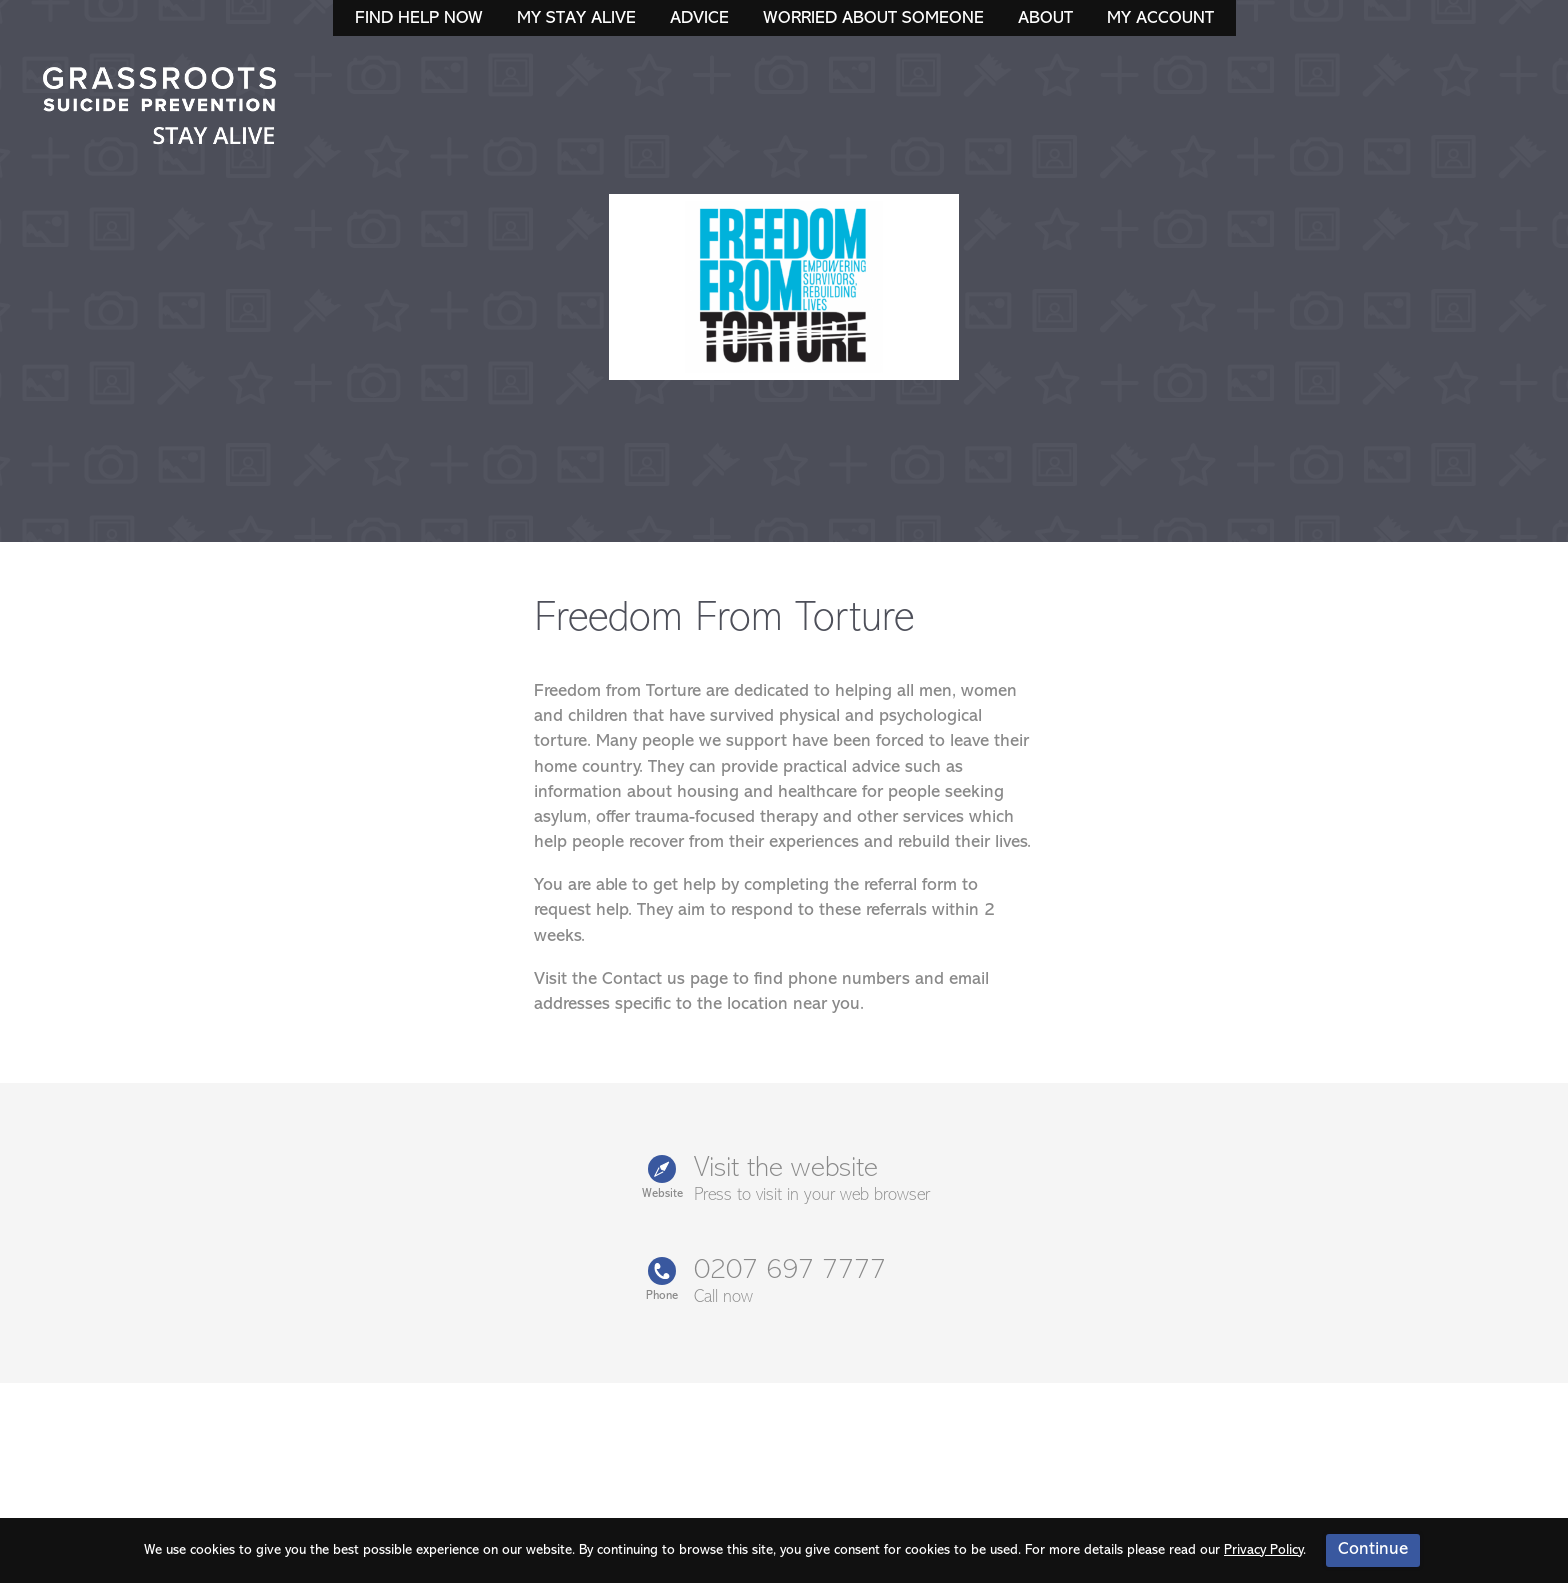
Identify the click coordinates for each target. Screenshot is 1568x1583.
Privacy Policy (1263, 1550)
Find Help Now (419, 18)
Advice (699, 18)
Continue (1373, 1549)
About (1045, 18)
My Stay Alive (576, 18)
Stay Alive (160, 108)
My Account (1160, 18)
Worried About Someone (873, 18)
